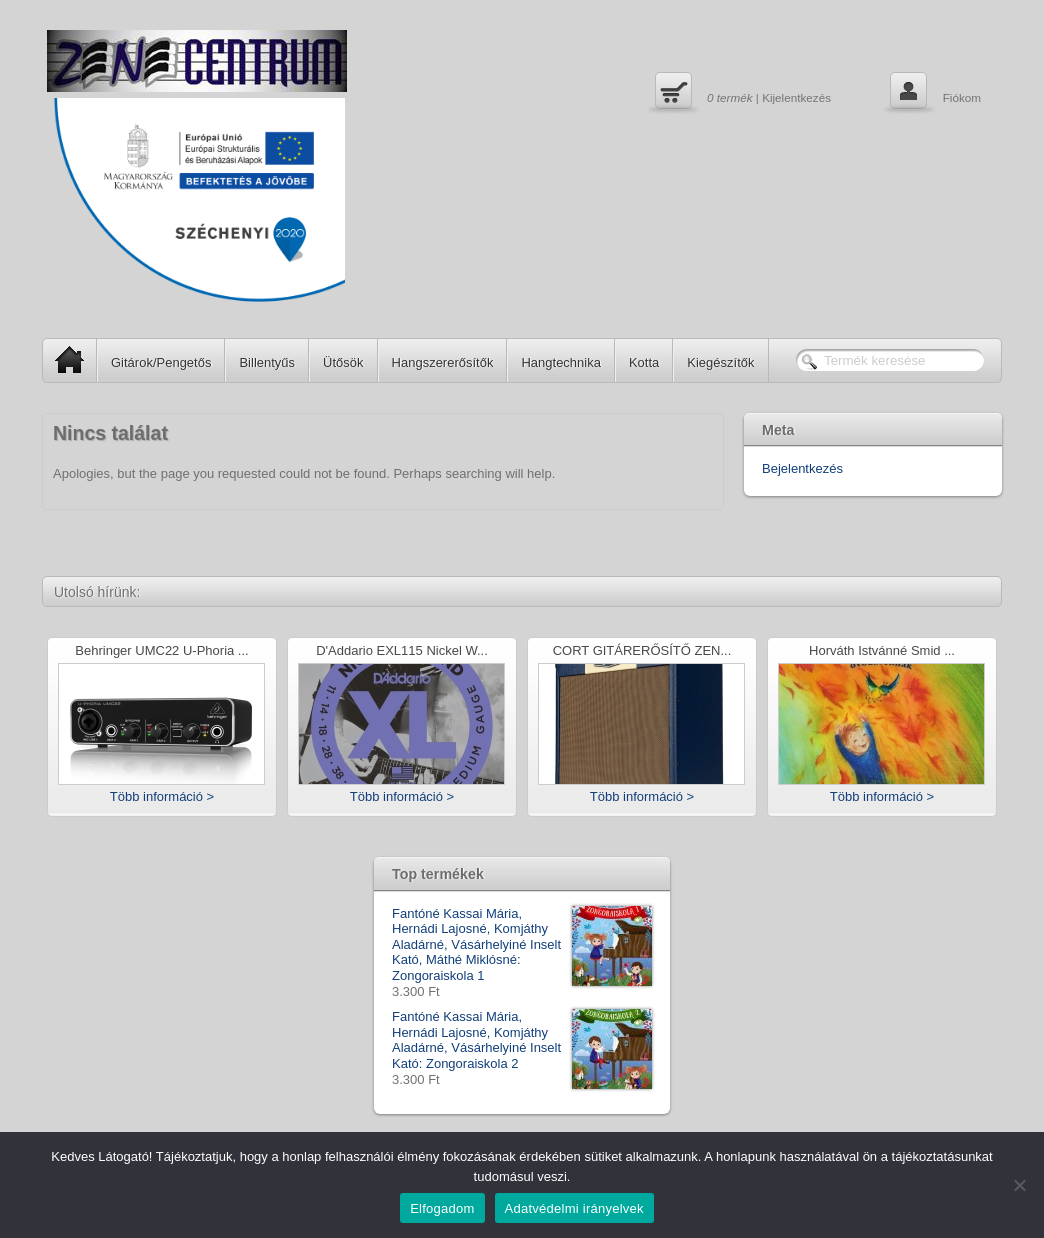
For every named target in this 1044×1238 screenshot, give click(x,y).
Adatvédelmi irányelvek (574, 1208)
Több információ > (162, 796)
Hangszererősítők (443, 362)
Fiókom (933, 93)
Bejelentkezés (802, 468)
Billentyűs (267, 362)
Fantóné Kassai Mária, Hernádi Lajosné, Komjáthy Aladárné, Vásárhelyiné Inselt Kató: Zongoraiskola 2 (522, 1040)
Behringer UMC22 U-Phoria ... (161, 651)
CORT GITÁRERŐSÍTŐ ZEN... (642, 651)
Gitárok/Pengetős (161, 362)
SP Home (63, 359)
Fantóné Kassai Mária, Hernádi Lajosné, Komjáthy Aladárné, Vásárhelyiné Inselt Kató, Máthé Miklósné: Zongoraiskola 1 (522, 945)
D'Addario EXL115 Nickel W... (402, 651)
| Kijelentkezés (740, 93)
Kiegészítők (720, 362)
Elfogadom (442, 1208)
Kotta (644, 362)
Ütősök (343, 362)
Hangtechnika (561, 362)
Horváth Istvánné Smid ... (882, 651)
